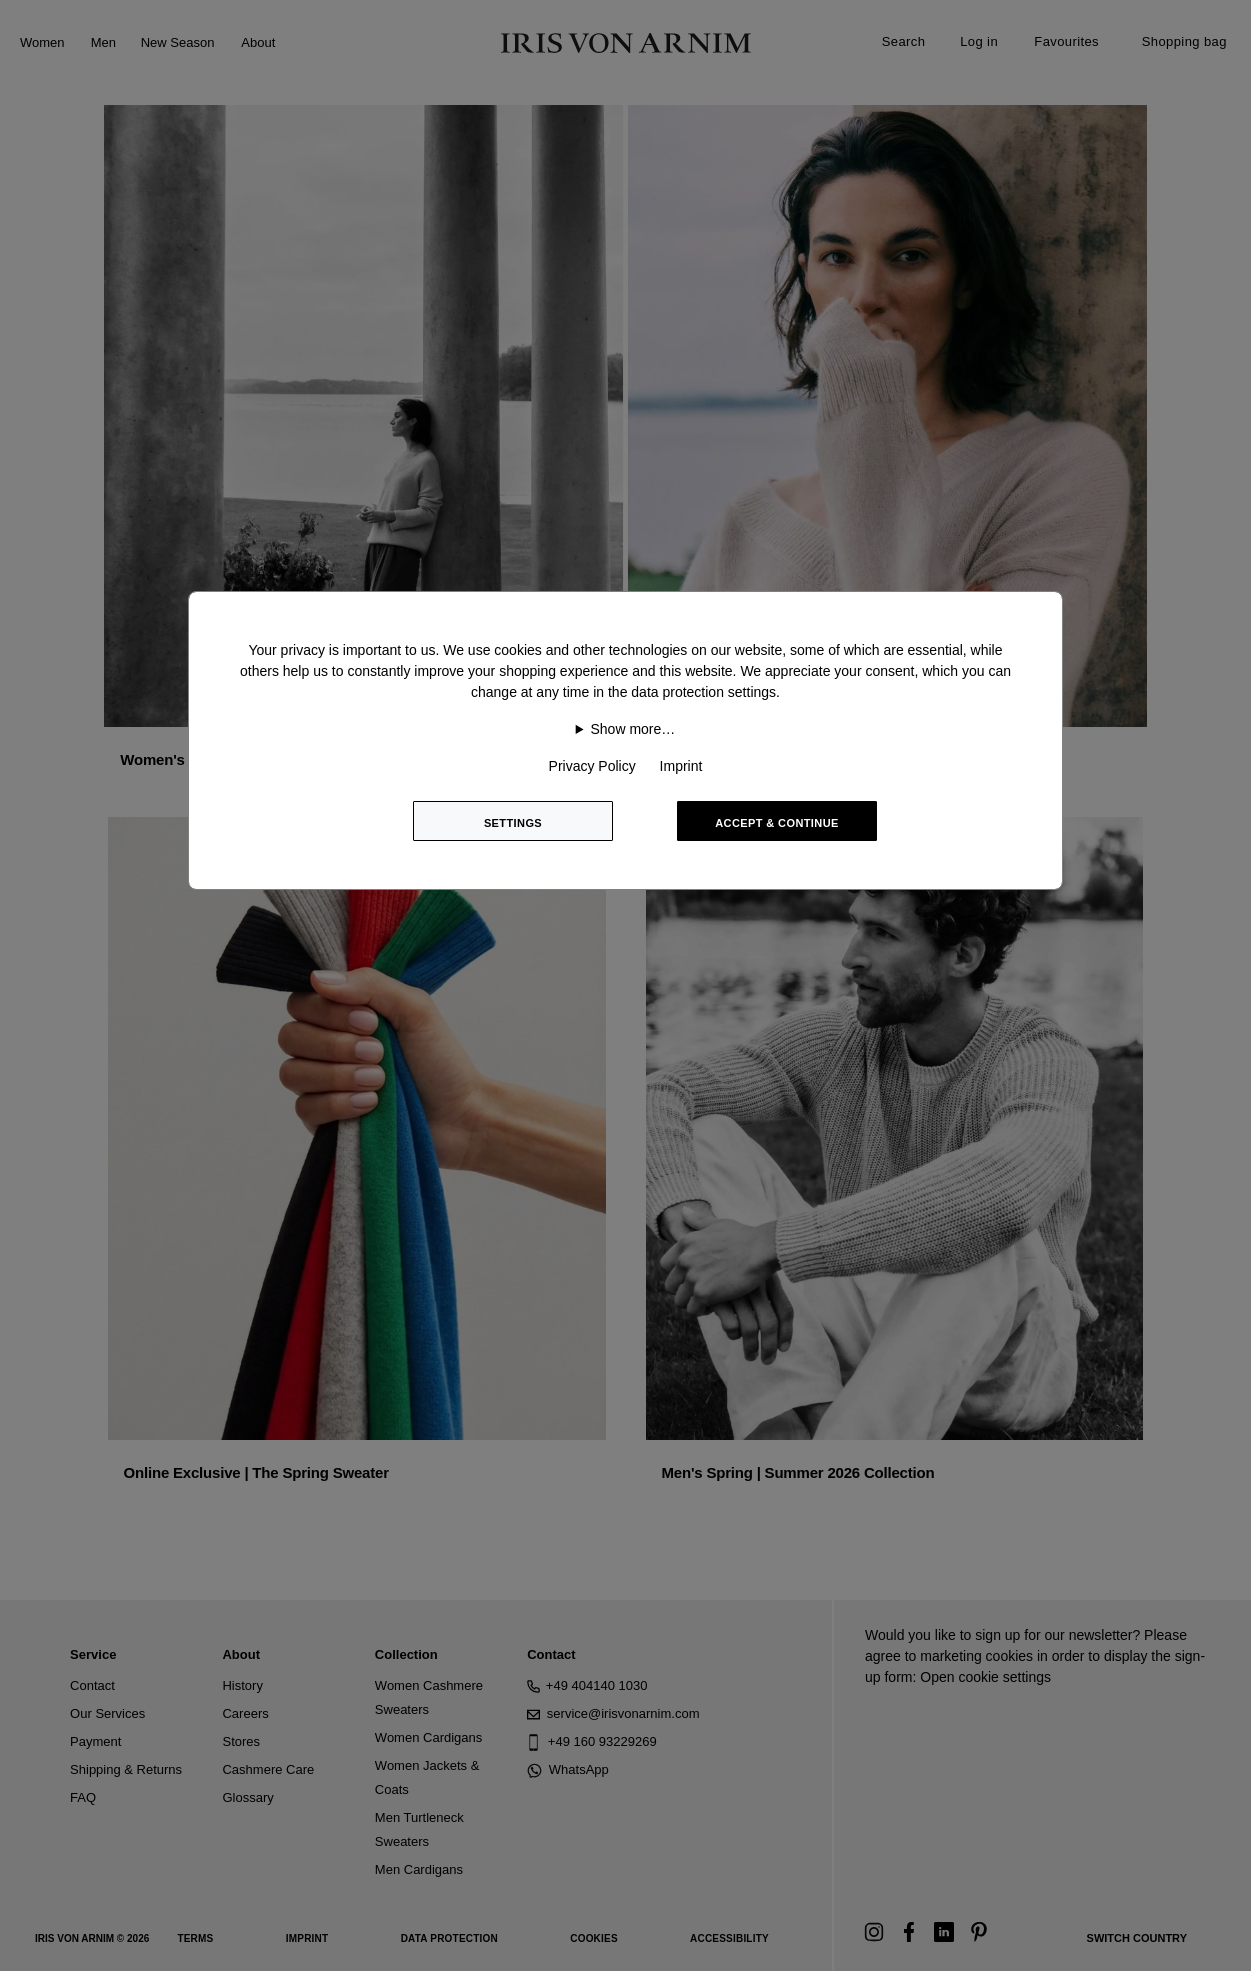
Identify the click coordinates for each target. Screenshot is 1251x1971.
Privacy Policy (592, 766)
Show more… (632, 729)
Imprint (681, 766)
